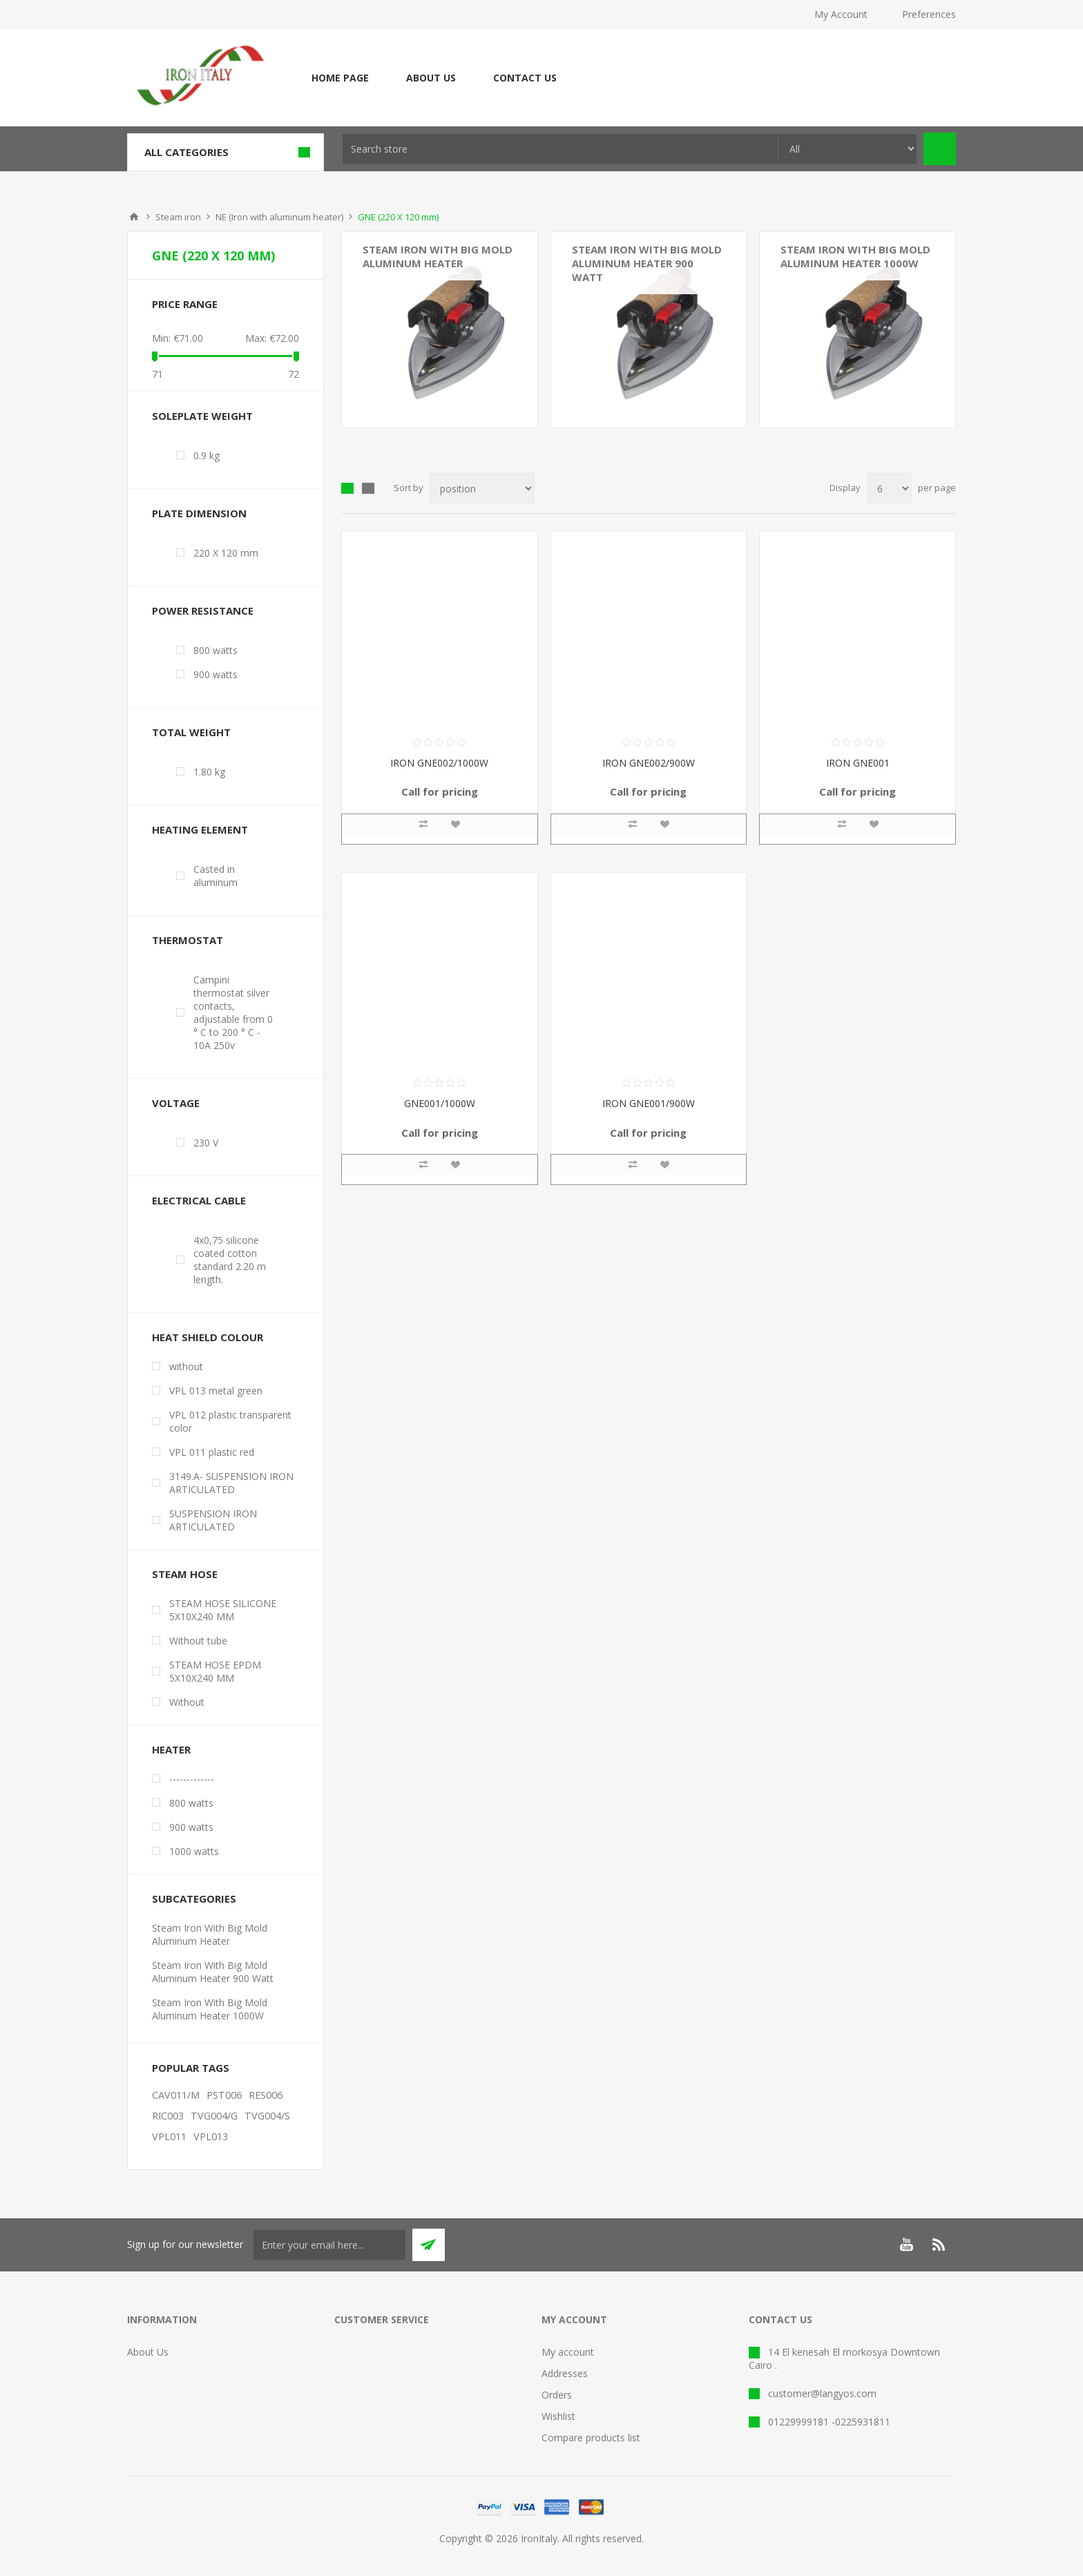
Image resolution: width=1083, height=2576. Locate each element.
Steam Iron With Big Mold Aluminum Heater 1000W (855, 256)
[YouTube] (906, 2244)
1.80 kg (209, 771)
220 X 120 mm (225, 552)
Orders (557, 2394)
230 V (205, 1142)
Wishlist (558, 2416)
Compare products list (591, 2437)
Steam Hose (185, 1574)
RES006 (265, 2095)
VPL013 (210, 2136)
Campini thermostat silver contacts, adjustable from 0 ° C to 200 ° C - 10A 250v (233, 1012)
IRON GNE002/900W (648, 762)
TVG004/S (267, 2115)
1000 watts (194, 1851)
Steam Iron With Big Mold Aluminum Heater (437, 256)
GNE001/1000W (439, 1103)
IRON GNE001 (858, 762)
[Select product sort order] (482, 488)
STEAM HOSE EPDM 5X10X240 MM (215, 1671)
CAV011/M (176, 2095)
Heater (171, 1749)
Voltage (176, 1103)
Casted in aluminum (215, 876)
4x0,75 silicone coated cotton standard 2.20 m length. (229, 1259)
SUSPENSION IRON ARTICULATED (213, 1520)
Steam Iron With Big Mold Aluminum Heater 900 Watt (647, 263)
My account (568, 2351)
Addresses (565, 2373)
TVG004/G (214, 2115)
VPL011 (169, 2136)
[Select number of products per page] (889, 488)
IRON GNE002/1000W (439, 762)
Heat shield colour (207, 1337)
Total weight (191, 732)
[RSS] (939, 2244)
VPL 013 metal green (215, 1390)
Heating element (200, 829)
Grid (347, 488)
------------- (191, 1778)
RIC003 (168, 2115)
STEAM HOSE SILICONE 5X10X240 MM (222, 1610)
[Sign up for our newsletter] (329, 2245)
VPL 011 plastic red (211, 1452)
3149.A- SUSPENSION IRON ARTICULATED (231, 1483)
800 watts (215, 650)
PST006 (224, 2095)
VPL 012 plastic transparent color (230, 1421)
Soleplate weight (202, 416)
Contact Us (525, 77)
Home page (340, 77)
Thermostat (187, 940)
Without (186, 1702)
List (368, 488)
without (186, 1366)
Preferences (929, 14)
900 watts (215, 674)
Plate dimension (199, 513)
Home (134, 217)
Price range (185, 304)
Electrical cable (199, 1200)
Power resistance (202, 610)
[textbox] (560, 149)
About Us (431, 77)
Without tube (198, 1640)
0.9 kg (206, 455)
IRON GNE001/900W (648, 1103)
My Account (841, 14)
